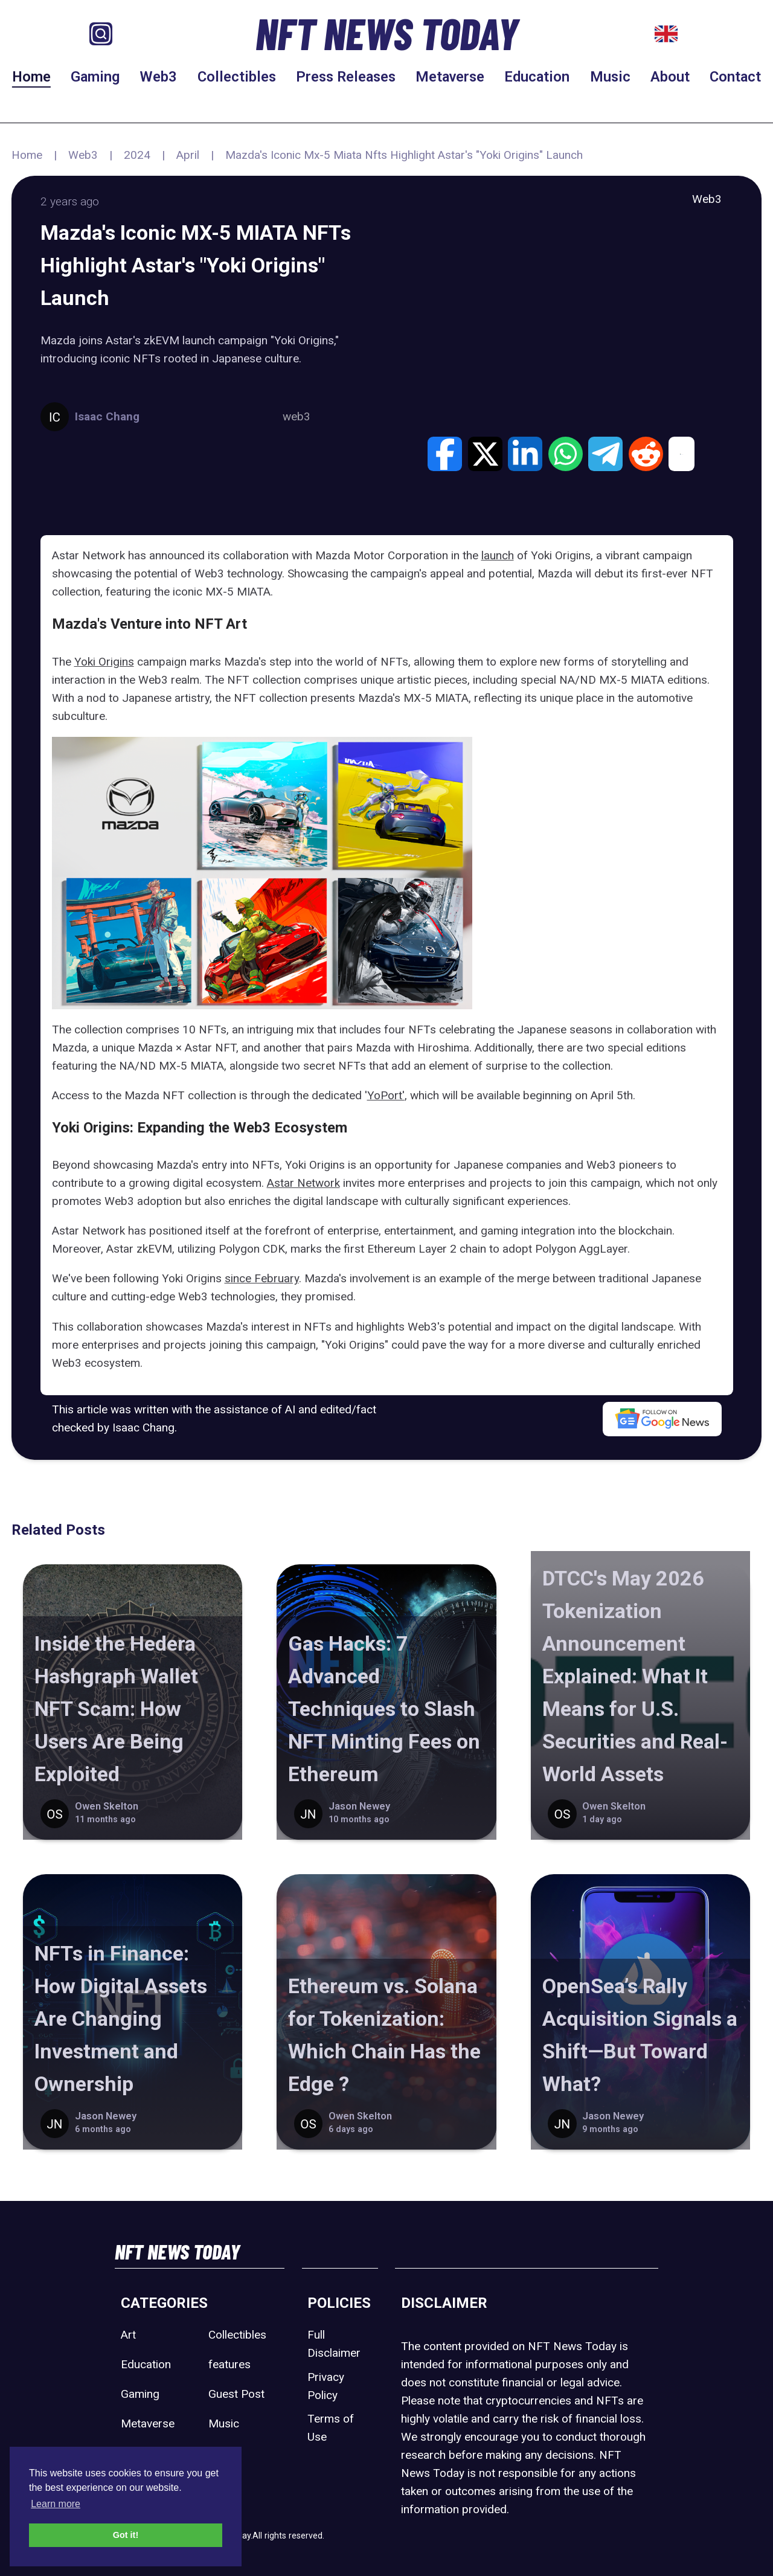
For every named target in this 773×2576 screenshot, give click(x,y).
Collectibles (236, 76)
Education (536, 76)
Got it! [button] (125, 2535)
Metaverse (449, 76)
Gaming (95, 76)
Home (31, 76)
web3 (296, 416)
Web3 (158, 76)
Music (610, 76)
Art (128, 2335)
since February (262, 1278)
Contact (735, 76)
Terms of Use (330, 2428)
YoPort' (386, 1095)
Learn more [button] (55, 2504)
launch (497, 555)
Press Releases (346, 76)
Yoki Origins (104, 662)
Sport (222, 2453)
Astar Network (303, 1183)
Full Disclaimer (334, 2344)
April (187, 155)
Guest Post (236, 2394)
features (229, 2364)
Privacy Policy (325, 2386)
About (670, 76)
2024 (137, 155)
